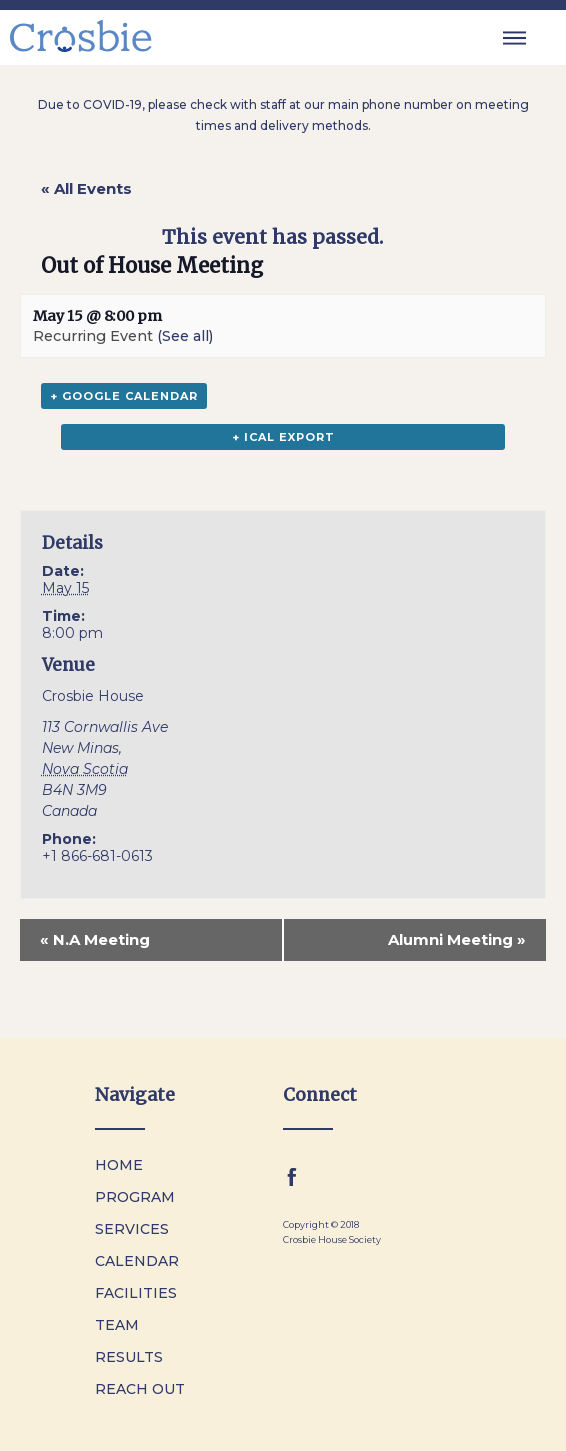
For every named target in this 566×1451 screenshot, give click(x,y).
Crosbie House (93, 696)
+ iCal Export (283, 437)
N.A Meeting (95, 939)
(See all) (185, 336)
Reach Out (140, 1389)
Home (119, 1165)
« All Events (86, 188)
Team (117, 1325)
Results (129, 1357)
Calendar (137, 1261)
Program (135, 1197)
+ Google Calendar (124, 396)
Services (132, 1229)
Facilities (136, 1293)
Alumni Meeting (457, 939)
